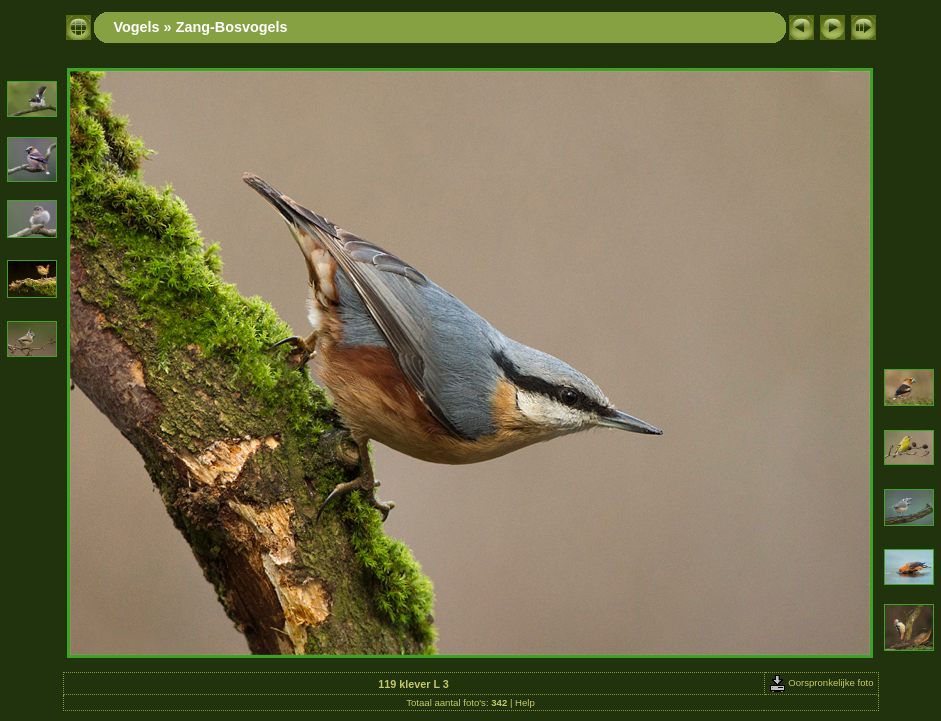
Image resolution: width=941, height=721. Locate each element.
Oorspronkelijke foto (821, 682)
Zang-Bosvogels (232, 27)
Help (525, 702)
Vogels (137, 27)
